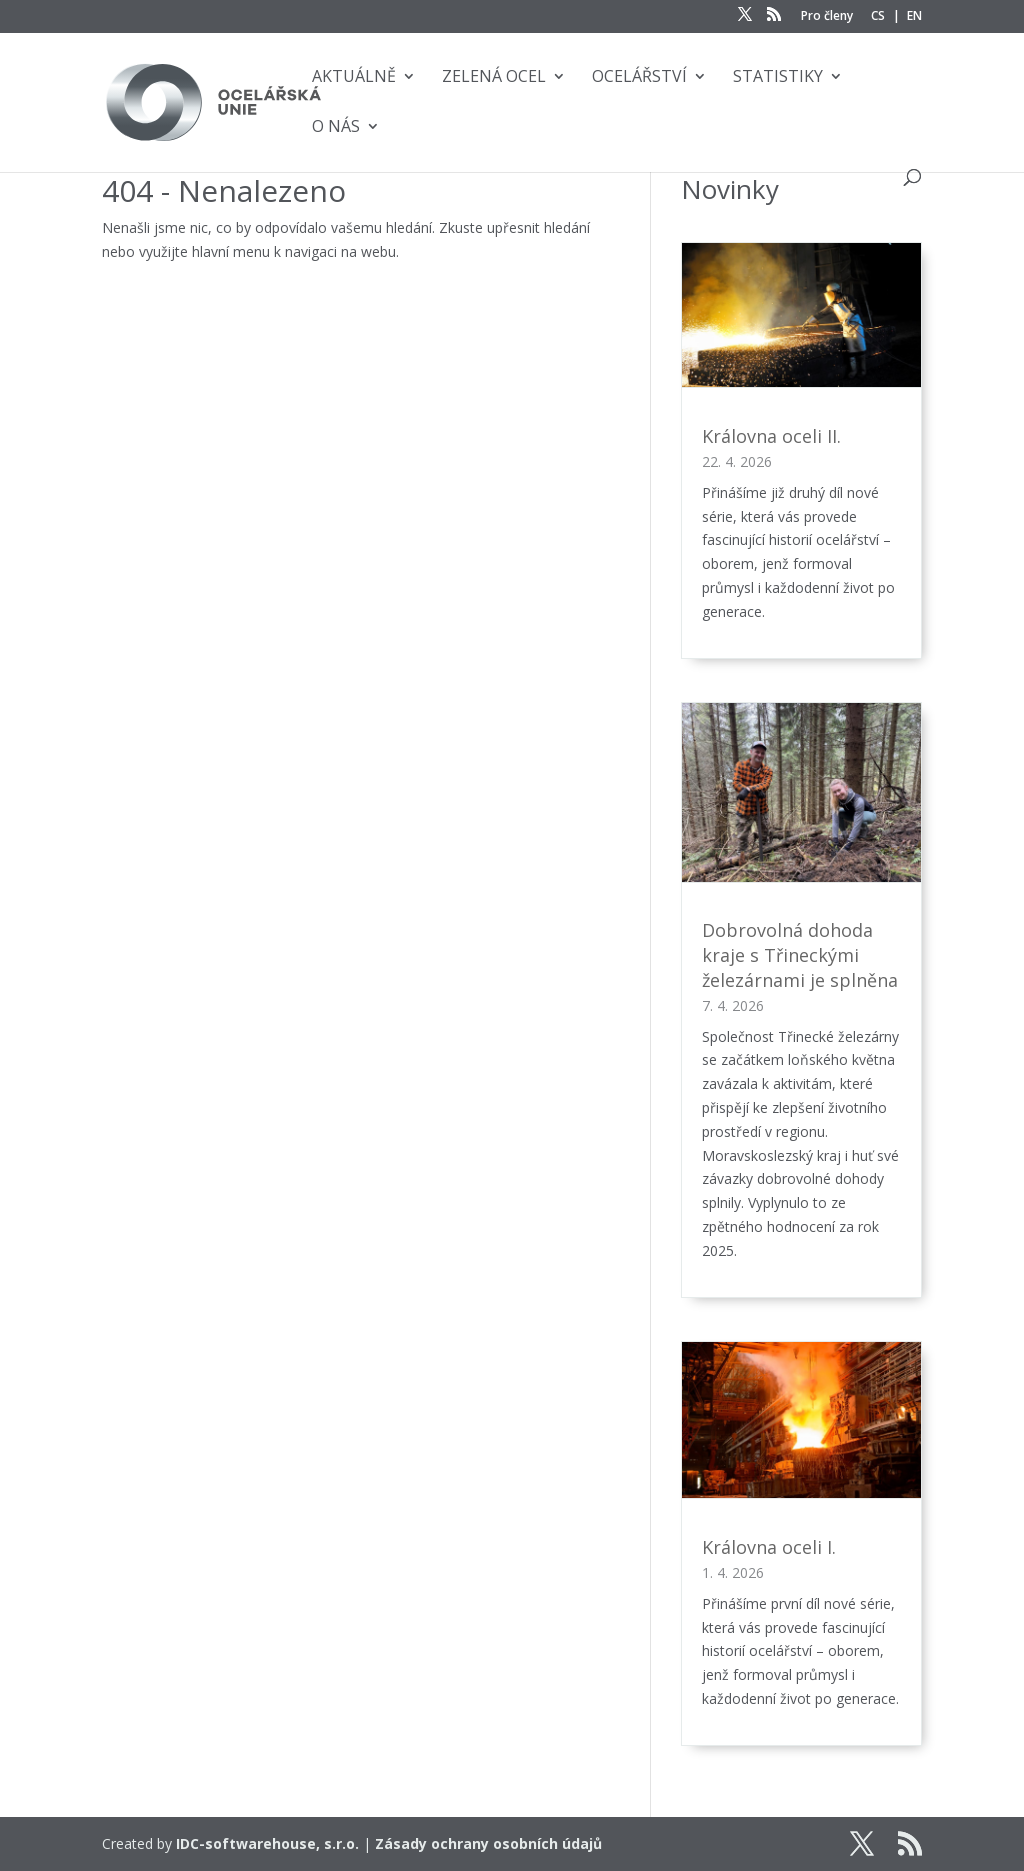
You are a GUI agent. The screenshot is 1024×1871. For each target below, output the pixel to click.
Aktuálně (354, 78)
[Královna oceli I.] (801, 1424)
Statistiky (778, 78)
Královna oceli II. (771, 436)
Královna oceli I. (769, 1547)
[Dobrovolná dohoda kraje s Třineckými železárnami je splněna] (801, 796)
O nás (336, 128)
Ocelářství (639, 78)
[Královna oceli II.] (801, 319)
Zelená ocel (494, 78)
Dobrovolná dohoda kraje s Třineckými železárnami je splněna (800, 955)
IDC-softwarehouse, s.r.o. (267, 1843)
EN (914, 17)
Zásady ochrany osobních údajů (488, 1843)
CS (878, 17)
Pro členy (827, 17)
